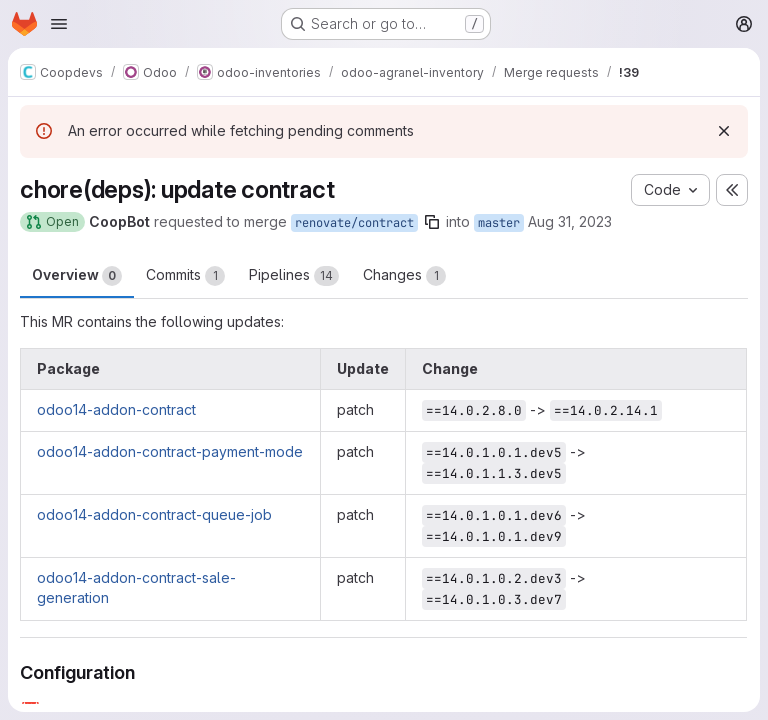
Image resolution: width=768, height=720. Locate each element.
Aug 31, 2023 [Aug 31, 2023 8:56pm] (570, 221)
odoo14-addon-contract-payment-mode (170, 451)
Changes (404, 276)
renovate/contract (354, 223)
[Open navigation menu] (59, 24)
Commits (185, 276)
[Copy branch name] (432, 222)
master (499, 223)
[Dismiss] (724, 131)
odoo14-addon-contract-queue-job (154, 514)
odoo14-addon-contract (116, 409)
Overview (77, 276)
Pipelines (294, 276)
